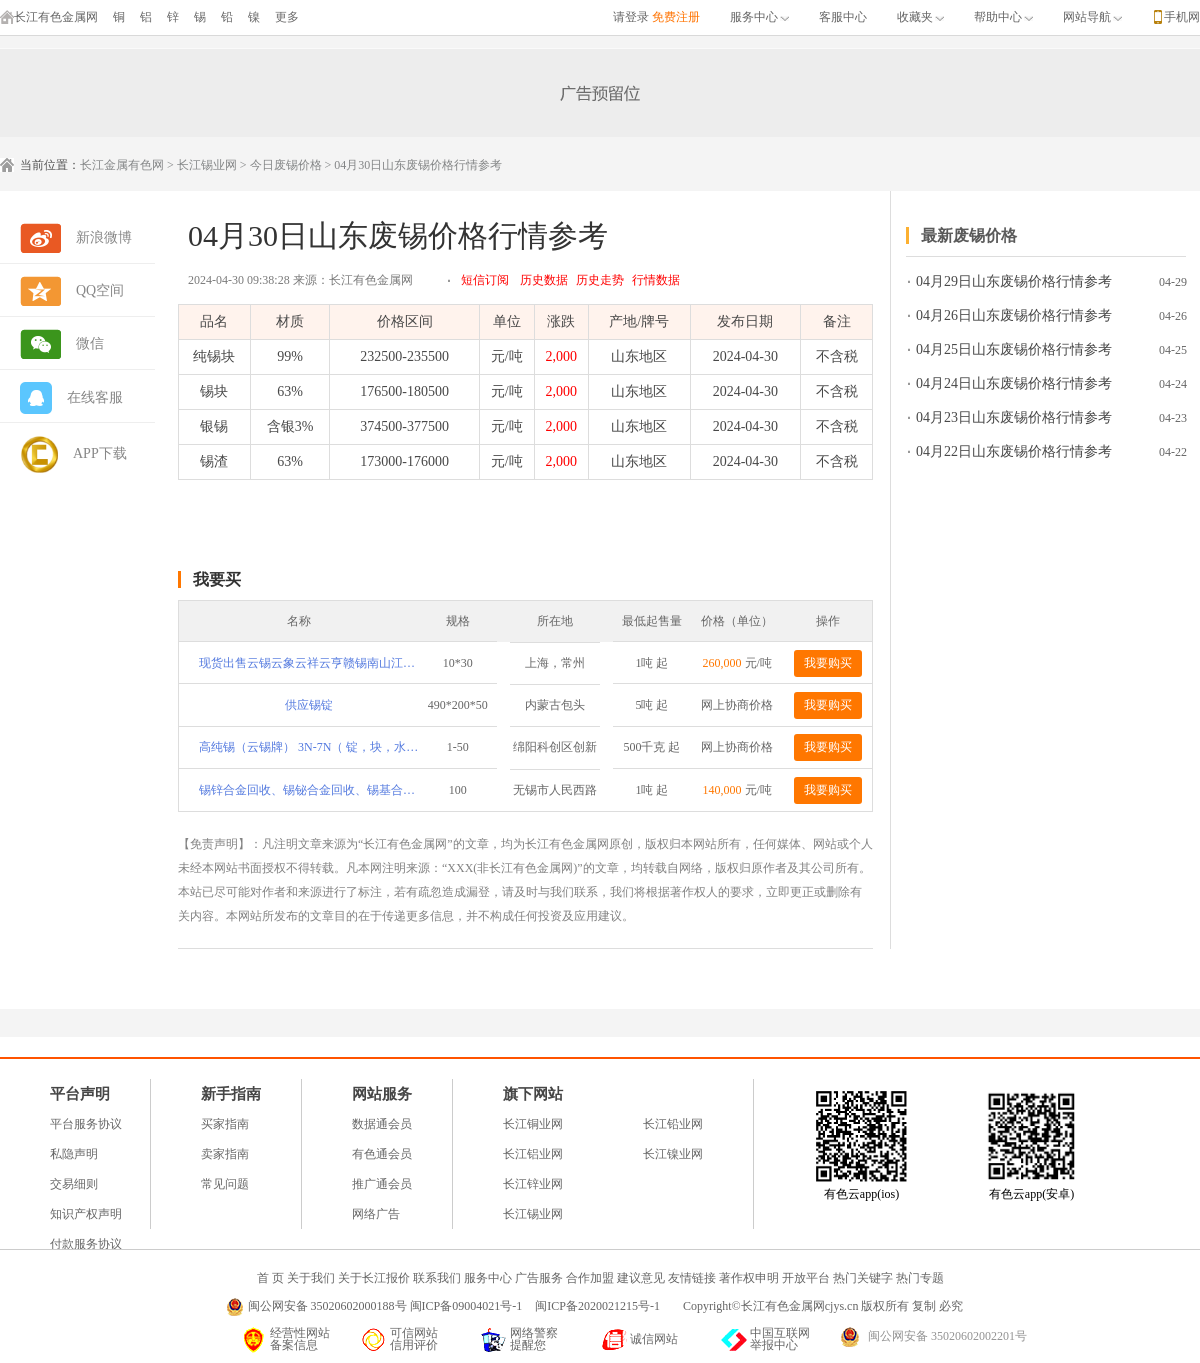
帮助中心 (1003, 17)
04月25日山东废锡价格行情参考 (1014, 349)
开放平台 (806, 1278)
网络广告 (376, 1214)
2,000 (562, 356)
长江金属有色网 (122, 165)
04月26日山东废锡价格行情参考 (1014, 315)
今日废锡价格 (286, 165)
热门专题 (920, 1278)
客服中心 (843, 17)
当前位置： (50, 165)
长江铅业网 (673, 1124)
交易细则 (74, 1184)
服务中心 (759, 17)
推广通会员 (382, 1184)
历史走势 (600, 280)
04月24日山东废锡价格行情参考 (1014, 383)
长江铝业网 (533, 1154)
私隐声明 (74, 1154)
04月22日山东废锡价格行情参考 (1014, 451)
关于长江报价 (374, 1278)
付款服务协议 (86, 1244)
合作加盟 (590, 1278)
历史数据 (544, 280)
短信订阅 (485, 280)
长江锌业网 (533, 1184)
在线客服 (95, 397)
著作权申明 (749, 1278)
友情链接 (692, 1278)
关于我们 (311, 1278)
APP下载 (100, 453)
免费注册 (676, 17)
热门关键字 (863, 1278)
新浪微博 (104, 237)
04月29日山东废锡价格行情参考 (1014, 281)
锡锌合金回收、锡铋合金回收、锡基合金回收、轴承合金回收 (309, 790)
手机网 (1182, 17)
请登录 (631, 17)
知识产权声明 (86, 1214)
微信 (90, 343)
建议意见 (641, 1278)
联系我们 (437, 1278)
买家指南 (225, 1124)
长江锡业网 (207, 165)
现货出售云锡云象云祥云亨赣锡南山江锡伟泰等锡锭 (309, 663)
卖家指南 (225, 1154)
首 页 (270, 1278)
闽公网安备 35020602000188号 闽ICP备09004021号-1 (385, 1306)
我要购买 (828, 663)
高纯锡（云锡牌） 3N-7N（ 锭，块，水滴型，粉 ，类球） (309, 747)
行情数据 (656, 280)
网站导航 (1092, 17)
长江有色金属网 (49, 17)
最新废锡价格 (969, 235)
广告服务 (539, 1278)
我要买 (217, 579)
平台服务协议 (86, 1124)
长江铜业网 (533, 1124)
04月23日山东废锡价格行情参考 (1014, 417)
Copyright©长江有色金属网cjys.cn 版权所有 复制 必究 (823, 1306)
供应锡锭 (309, 705)
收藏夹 (920, 17)
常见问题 (225, 1184)
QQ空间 (100, 290)
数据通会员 (382, 1124)
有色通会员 (382, 1154)
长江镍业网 (673, 1154)
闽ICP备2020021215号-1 (599, 1306)
